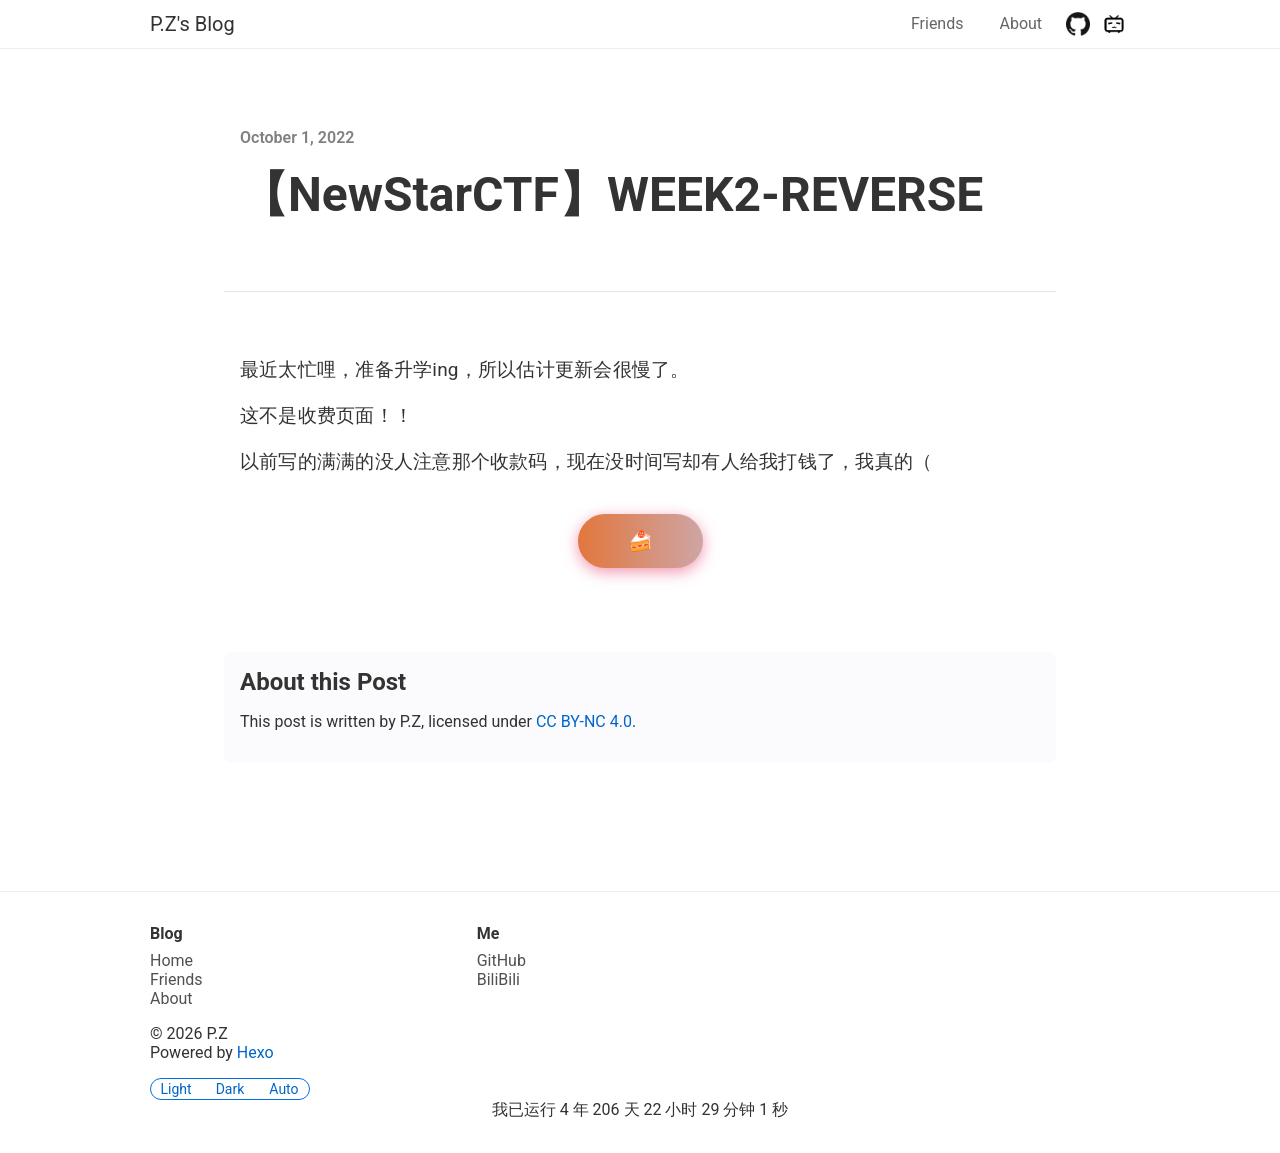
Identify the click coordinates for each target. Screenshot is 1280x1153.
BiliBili (498, 979)
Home (171, 960)
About (1020, 23)
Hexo (255, 1052)
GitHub (501, 960)
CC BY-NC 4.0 (584, 721)
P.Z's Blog (192, 24)
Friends (937, 23)
